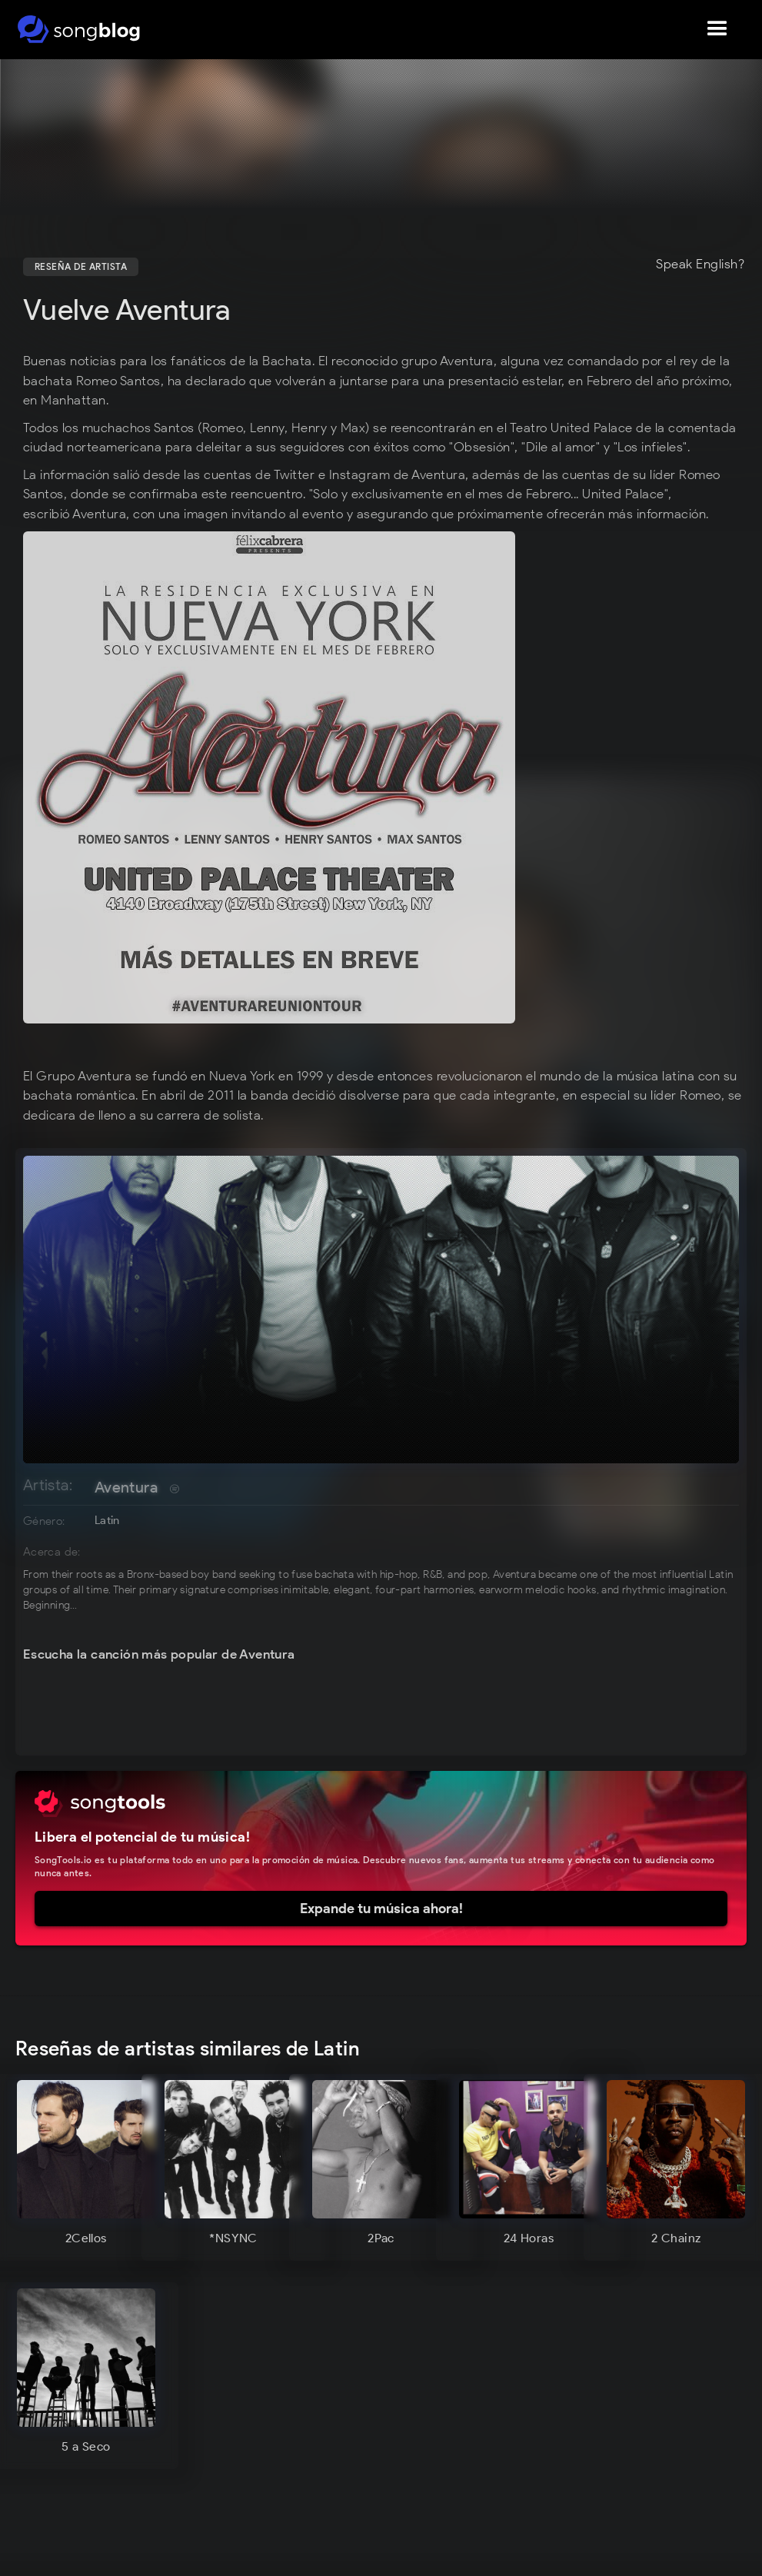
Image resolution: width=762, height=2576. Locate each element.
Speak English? (700, 264)
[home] (78, 29)
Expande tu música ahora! (381, 1908)
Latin (107, 1520)
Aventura (126, 1487)
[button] (717, 29)
